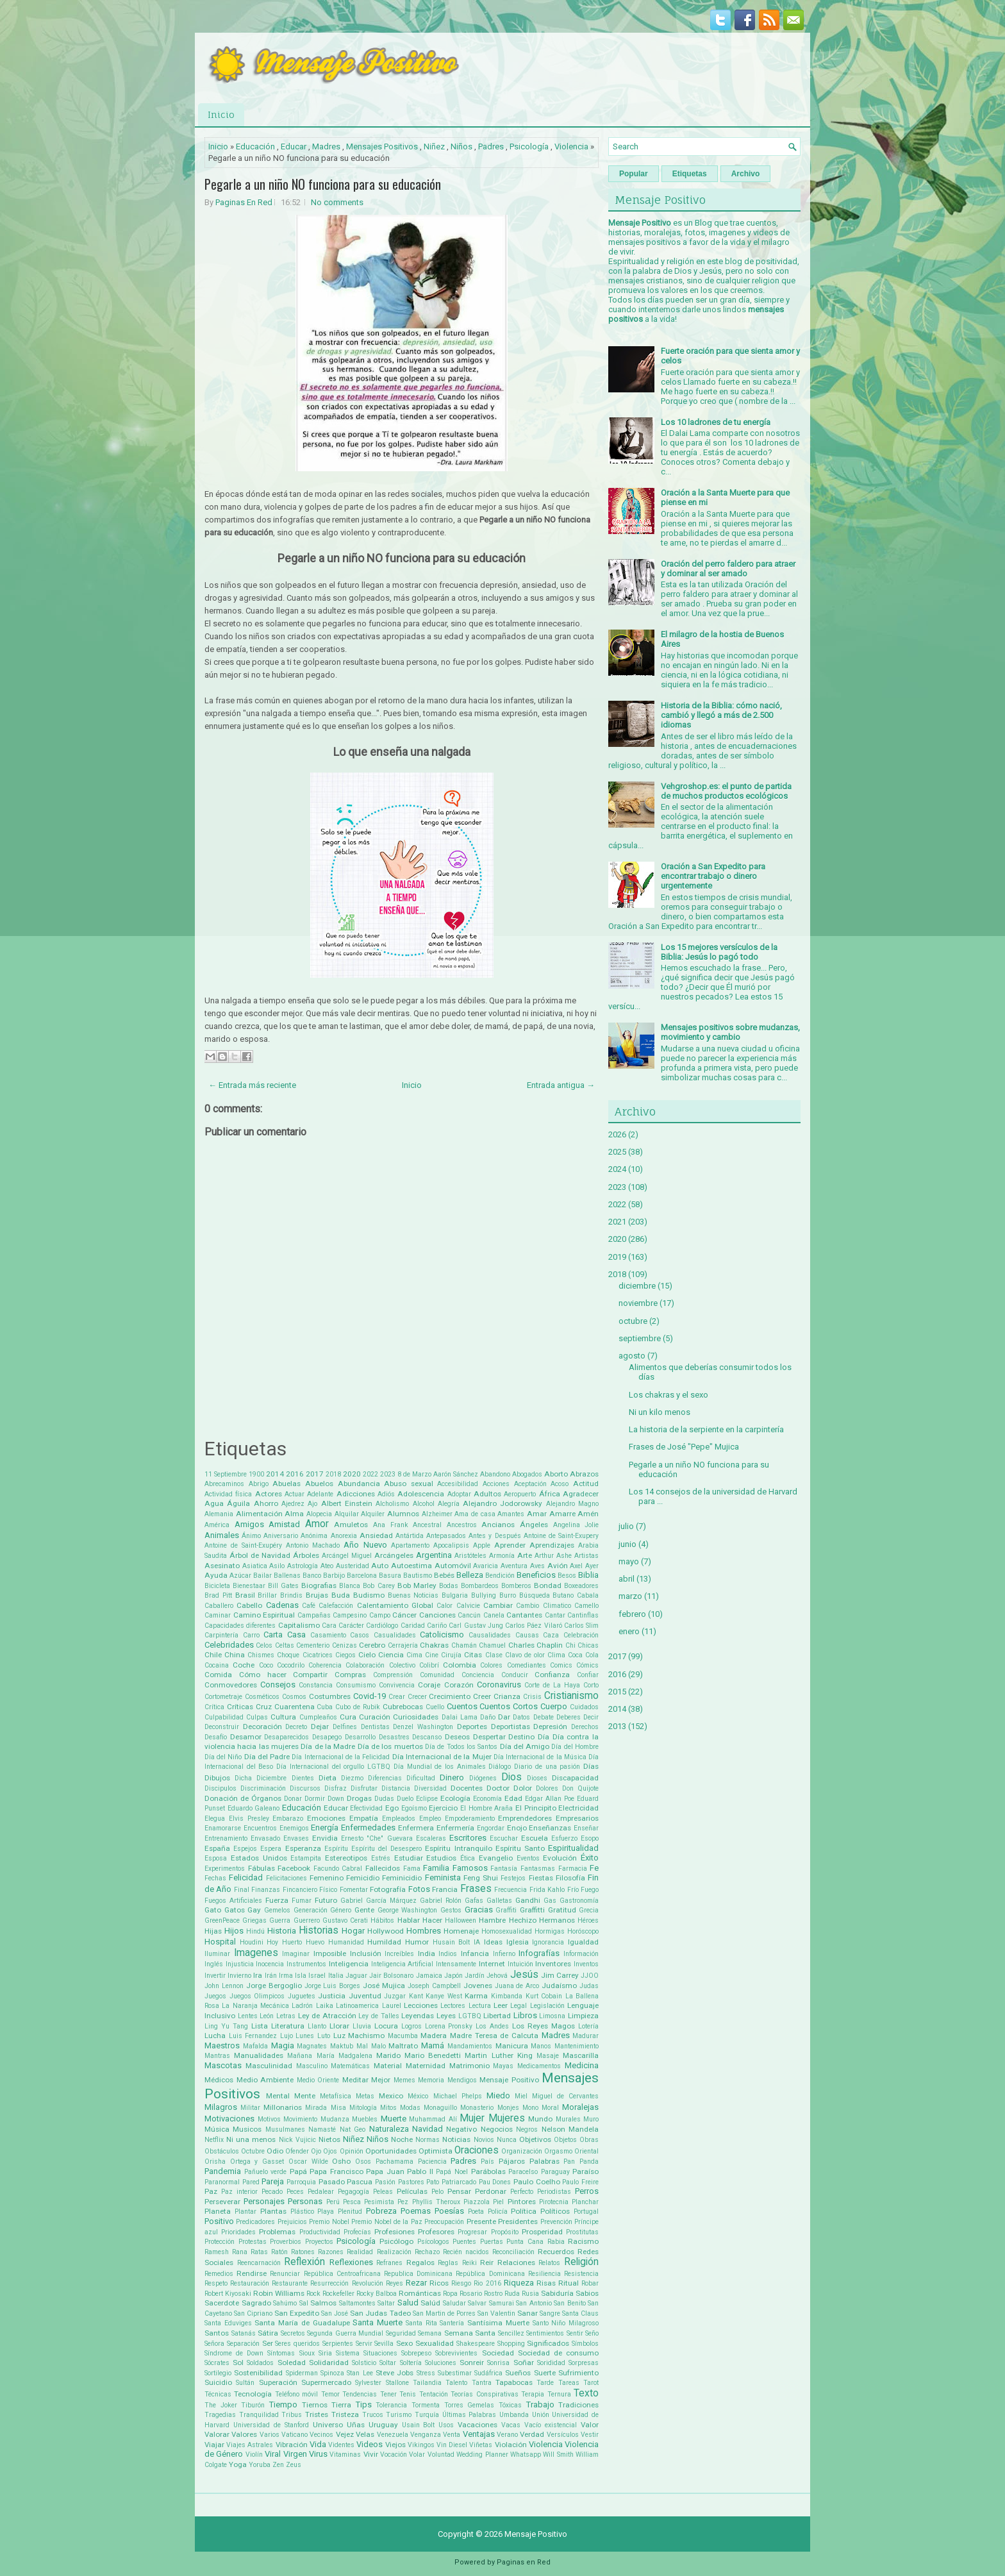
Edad (513, 1798)
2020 (352, 1473)
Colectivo (402, 1665)
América (216, 1525)
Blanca (349, 1586)
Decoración (262, 1726)
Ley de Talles (378, 2016)
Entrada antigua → (561, 1085)
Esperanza (303, 1848)
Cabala (588, 1595)
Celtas (284, 1645)
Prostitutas (582, 2232)
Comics (561, 1665)
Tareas (568, 2383)
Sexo (404, 2343)
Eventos (528, 1858)
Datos (521, 1717)
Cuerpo (553, 1706)
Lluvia (362, 2026)
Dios (511, 1777)
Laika (324, 2006)
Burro (507, 1595)
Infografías (539, 1953)
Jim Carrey (560, 1975)
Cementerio (312, 1645)
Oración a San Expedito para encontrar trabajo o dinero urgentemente (713, 876)
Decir (591, 1717)
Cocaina (216, 1665)
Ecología (455, 1798)
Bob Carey (378, 1586)
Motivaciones (229, 2118)
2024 (617, 1169)
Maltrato (403, 2045)
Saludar (454, 2303)
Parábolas (488, 2171)
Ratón (279, 2252)
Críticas (240, 1706)
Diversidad (430, 1788)
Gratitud (562, 1909)
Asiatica (254, 1566)
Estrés (380, 1858)
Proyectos (319, 2241)
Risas (546, 2283)
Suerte (545, 2372)
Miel (521, 2096)
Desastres (394, 1737)
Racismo (583, 2241)
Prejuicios (292, 2222)
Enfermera (416, 1827)
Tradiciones (578, 2404)
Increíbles (399, 1954)
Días (591, 1766)
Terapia (532, 2394)
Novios (484, 2140)
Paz (210, 2191)
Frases (476, 1888)
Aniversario (280, 1536)
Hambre (492, 1920)
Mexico (391, 2095)
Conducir (514, 1675)
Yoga (238, 2464)
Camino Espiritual (264, 1614)
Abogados (527, 1474)
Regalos (420, 2262)
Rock (313, 2293)
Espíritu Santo (520, 1848)
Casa (296, 1634)
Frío (573, 1890)
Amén (588, 1513)
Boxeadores (581, 1586)
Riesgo (461, 2283)
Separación (243, 2343)
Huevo (315, 1942)
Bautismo (417, 1575)
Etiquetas (689, 173)
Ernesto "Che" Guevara (376, 1838)
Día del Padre (267, 1756)
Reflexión (304, 2262)
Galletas (499, 1900)
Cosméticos (262, 1697)
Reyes (394, 2283)
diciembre (637, 1286)
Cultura (283, 1716)
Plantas (273, 2211)
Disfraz (335, 1788)
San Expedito (296, 2313)
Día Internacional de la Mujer (442, 1756)
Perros (587, 2191)
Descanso (427, 1737)
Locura (386, 2025)
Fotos (419, 1889)
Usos (446, 2425)
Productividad (319, 2232)
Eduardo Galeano (254, 1808)
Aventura (514, 1566)
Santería (452, 2323)
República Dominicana (490, 2274)
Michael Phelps (457, 2096)
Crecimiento (449, 1696)
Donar (293, 1798)
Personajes (264, 2201)
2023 (387, 1474)
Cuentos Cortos (508, 1706)
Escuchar (504, 1838)
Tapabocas (514, 2382)
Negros (527, 2129)
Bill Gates (283, 1586)
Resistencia (581, 2274)
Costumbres (330, 1696)
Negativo (461, 2129)
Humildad (384, 1941)
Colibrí (429, 1665)
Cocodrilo (290, 1665)
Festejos (513, 1878)
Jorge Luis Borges (332, 1986)
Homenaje (461, 1931)
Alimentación (259, 1513)
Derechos (585, 1727)
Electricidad (578, 1807)
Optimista (436, 2150)
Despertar (489, 1736)
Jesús (524, 1974)
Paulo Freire (580, 2182)
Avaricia (485, 1566)
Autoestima (411, 1565)
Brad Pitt (218, 1595)
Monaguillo (440, 2107)
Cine (431, 1655)
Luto (323, 2036)
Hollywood (385, 1931)
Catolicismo (442, 1634)
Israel (317, 1975)
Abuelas (286, 1483)
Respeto (216, 2283)
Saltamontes (357, 2303)
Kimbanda (506, 1996)
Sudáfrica (488, 2373)
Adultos (487, 1493)
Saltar (386, 2303)
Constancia (316, 1685)
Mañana (299, 2056)
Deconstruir (221, 1727)
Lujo (286, 2036)
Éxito (590, 1857)
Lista (259, 2025)
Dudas (384, 1798)
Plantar (245, 2211)
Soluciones (440, 2363)
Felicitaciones (286, 1878)
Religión (581, 2262)
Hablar (408, 1920)
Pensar (459, 2191)
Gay (254, 1909)
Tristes (316, 2414)
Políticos (555, 2211)
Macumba (403, 2036)
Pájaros (512, 2161)
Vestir (590, 2434)
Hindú (255, 1931)
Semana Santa (470, 2333)
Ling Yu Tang (226, 2026)
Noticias (456, 2139)
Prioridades (238, 2232)
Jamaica (429, 1975)
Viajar (214, 2444)
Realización (394, 2252)
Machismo (366, 2035)
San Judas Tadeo (380, 2313)
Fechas (215, 1878)
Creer (482, 1696)
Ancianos (498, 1524)
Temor (330, 2394)
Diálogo (499, 1766)
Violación (511, 2444)
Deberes (568, 1717)
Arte (524, 1555)
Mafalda (255, 2046)
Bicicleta (217, 1586)
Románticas (420, 2293)
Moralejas (580, 2107)
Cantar (555, 1615)
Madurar (585, 2036)
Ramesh (216, 2252)
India (426, 1953)
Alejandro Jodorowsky (502, 1503)
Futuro (326, 1900)
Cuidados (584, 1707)
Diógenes (483, 1778)
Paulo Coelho (536, 2181)
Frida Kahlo (547, 1890)
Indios (447, 1954)
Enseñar (586, 1828)
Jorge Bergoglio (274, 1985)
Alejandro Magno (572, 1504)
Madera (433, 2035)
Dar (504, 1716)
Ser (267, 2343)
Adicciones (355, 1493)
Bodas (448, 1586)
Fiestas (541, 1877)
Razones (331, 2252)
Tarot (591, 2383)
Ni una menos (251, 2139)
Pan (569, 2161)
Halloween (460, 1920)
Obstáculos (221, 2151)
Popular (633, 173)
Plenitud (350, 2211)
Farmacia (572, 1868)
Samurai (501, 2303)
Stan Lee (359, 2373)
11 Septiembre (225, 1474)
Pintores (522, 2201)
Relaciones (516, 2262)
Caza (551, 1635)
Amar (537, 1513)
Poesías (449, 2211)
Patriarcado (459, 2182)
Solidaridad (329, 2362)
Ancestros (462, 1525)
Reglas (448, 2263)
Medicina (582, 2065)
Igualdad (583, 1941)
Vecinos (321, 2434)
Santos (216, 2333)
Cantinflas (583, 1615)
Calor (444, 1606)
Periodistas (554, 2191)
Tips (364, 2404)
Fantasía (503, 1868)
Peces (295, 2191)
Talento (456, 2383)
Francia (445, 1889)
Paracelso (523, 2172)
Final (241, 1890)
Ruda (512, 2293)
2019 (617, 1257)
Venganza (425, 2434)
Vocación (393, 2454)
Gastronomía (579, 1900)
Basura (390, 1575)
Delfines (345, 1727)
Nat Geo (352, 2129)
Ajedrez (292, 1504)
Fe (594, 1868)
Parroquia (301, 2182)
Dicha (243, 1778)
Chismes (260, 1655)
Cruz (264, 1706)
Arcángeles (393, 1555)
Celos (264, 1645)
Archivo (745, 173)
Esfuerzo (564, 1838)
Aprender (510, 1545)
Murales (568, 2119)
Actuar (294, 1494)
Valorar (216, 2434)
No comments (337, 202)
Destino (521, 1736)
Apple (481, 1545)
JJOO (590, 1975)
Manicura (511, 2045)
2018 (333, 1474)
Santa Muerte (378, 2322)
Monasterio (477, 2107)
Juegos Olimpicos (257, 1996)
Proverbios (285, 2241)
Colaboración (365, 1665)
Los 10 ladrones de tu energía (715, 422)
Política (523, 2211)
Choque (288, 1655)
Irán (271, 1975)
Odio (275, 2150)
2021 (617, 1221)
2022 (370, 1474)
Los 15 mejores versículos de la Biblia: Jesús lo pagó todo (719, 952)
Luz (339, 2035)
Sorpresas (584, 2363)
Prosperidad (542, 2231)
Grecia (589, 1910)
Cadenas (282, 1605)
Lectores (452, 2006)
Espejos (245, 1848)
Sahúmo (285, 2303)
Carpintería (221, 1635)
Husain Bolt (451, 1942)
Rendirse (252, 2273)
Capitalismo (299, 1625)
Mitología (363, 2107)
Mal (362, 2046)
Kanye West (444, 1996)
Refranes (389, 2263)
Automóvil (453, 1565)
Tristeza (345, 2414)
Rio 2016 (487, 2283)
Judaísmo (559, 1985)
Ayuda (216, 1575)
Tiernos (315, 2404)
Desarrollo (360, 1737)
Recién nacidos (466, 2252)
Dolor (522, 1788)
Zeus (293, 2465)
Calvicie (468, 1606)
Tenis (407, 2394)
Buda (340, 1595)
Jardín (475, 1975)
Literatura (287, 2025)
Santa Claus (580, 2313)
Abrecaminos (224, 1484)
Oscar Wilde (308, 2161)
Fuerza (276, 1900)
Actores (268, 1493)
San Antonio (534, 2303)
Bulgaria (455, 1595)
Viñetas (480, 2445)
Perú (333, 2202)
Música (216, 2129)
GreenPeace (222, 1920)
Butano (563, 1595)
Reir (487, 2262)
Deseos (457, 1736)
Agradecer (581, 1493)
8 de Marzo (414, 1474)
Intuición (520, 1964)
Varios (269, 2434)
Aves (537, 1566)
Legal (518, 2006)
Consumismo (356, 1685)
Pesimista (379, 2202)
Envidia (325, 1838)
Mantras (217, 2056)
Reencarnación (259, 2263)
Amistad (284, 1524)
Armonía (502, 1555)
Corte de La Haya (552, 1685)
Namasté (322, 2129)
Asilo (277, 1566)
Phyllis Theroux (436, 2202)
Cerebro (372, 1645)
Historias (318, 1930)
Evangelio (496, 1857)
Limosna (552, 2016)
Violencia (571, 146)
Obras (589, 2140)
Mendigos (462, 2080)
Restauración (249, 2283)
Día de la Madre (328, 1746)
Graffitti (532, 1909)
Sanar (527, 2313)
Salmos (323, 2302)
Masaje (547, 2056)
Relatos (549, 2263)
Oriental (586, 2151)
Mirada (316, 2107)
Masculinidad (268, 2065)
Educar (293, 146)
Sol (238, 2362)
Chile (213, 1654)
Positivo (219, 2221)
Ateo (326, 1566)
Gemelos (277, 1910)
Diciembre (271, 1778)
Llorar (339, 2025)
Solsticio (364, 2363)
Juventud (365, 1995)
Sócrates (216, 2363)
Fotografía (388, 1889)
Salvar (477, 2303)
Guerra (279, 1920)
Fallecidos (382, 1868)
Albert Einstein (346, 1503)
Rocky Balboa (376, 2293)
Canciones (437, 1614)
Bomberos (516, 1586)
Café (308, 1606)
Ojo (316, 2151)
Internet (492, 1963)
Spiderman (302, 2373)
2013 (617, 1726)
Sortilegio (217, 2373)
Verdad (532, 2434)
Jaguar (356, 1975)
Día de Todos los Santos (461, 1747)
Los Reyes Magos (543, 2025)
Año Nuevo (365, 1545)
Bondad (547, 1585)
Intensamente (456, 1964)
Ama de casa (474, 1514)
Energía (324, 1827)
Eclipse (427, 1798)
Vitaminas (345, 2454)
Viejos (395, 2444)
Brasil (245, 1595)
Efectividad (366, 1808)
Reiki (469, 2263)
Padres (491, 146)
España (217, 1848)
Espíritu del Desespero (386, 1848)
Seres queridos (297, 2343)
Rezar (416, 2282)
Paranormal (222, 2182)
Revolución (367, 2283)
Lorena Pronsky (449, 2026)
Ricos (439, 2283)
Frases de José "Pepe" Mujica (684, 1446)
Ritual (568, 2283)
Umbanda (514, 2415)
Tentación (433, 2394)
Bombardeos (480, 1586)
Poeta (476, 2211)
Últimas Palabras (469, 2415)
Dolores (547, 1788)
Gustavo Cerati (345, 1920)
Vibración (292, 2444)
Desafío (215, 1737)
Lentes (248, 2016)
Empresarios (577, 1818)
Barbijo (334, 1575)
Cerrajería (403, 1645)
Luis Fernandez (253, 2036)
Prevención (556, 2222)
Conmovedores (230, 1684)
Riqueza (519, 2282)
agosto (632, 1355)
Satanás (243, 2333)
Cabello (249, 1605)
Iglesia (517, 1941)
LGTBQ (469, 2016)
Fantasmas (537, 1868)
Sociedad (498, 2352)
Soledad (292, 2362)
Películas (412, 2191)
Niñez (434, 146)
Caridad (413, 1625)
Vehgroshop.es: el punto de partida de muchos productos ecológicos (726, 791)
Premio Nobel (329, 2222)
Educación (255, 146)
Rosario (471, 2293)
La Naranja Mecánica (255, 2006)
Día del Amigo (525, 1746)
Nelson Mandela (570, 2129)
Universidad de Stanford (271, 2425)
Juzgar (395, 1996)
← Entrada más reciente (252, 1085)
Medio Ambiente (265, 2079)
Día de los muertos (390, 1746)
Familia (436, 1868)
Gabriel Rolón (440, 1900)
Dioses (537, 1778)
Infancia (475, 1953)
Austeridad (352, 1566)
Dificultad (420, 1778)
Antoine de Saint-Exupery (561, 1536)
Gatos (234, 1909)
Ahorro (266, 1503)
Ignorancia (548, 1942)
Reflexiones (351, 2262)
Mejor (380, 2079)
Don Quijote (580, 1788)
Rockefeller (338, 2293)
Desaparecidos (286, 1737)
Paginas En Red (243, 202)
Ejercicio (443, 1807)
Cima (414, 1655)
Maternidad (425, 2065)
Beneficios (536, 1575)
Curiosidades (415, 1716)
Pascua (359, 2181)
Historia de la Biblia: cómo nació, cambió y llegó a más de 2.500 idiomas (721, 715)
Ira (257, 1975)
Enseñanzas (550, 1827)
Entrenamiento (225, 1838)
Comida (218, 1674)
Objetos (565, 2140)
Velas (365, 2434)
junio (627, 1544)
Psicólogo (396, 2241)
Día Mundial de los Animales (440, 1766)
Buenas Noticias (413, 1595)
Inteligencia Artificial (402, 1964)
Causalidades (490, 1635)
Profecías (357, 2232)
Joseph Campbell (434, 1986)
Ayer (592, 1566)
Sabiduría (557, 2293)
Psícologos (433, 2241)
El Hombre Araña (486, 1808)
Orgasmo (558, 2151)
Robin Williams (278, 2293)
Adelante (320, 1494)
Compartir (310, 1674)
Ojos (330, 2151)
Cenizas (344, 1645)
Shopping (511, 2343)
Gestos (450, 1910)
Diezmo (352, 1778)
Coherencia (325, 1665)
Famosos (470, 1868)
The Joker (220, 2405)
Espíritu (336, 1848)
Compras (350, 1674)
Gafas (474, 1900)
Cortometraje (223, 1697)
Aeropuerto (520, 1494)
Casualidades (395, 1635)
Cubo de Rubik (357, 1707)
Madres (326, 146)
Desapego (327, 1737)
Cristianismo (571, 1696)
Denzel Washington (423, 1727)
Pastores (411, 2182)
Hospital (220, 1941)
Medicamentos (539, 2066)
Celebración (581, 1635)
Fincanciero (300, 1890)
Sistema (348, 2353)
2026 (617, 1134)
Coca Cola (583, 1655)
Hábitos (382, 1920)
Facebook (294, 1868)
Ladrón (302, 2006)
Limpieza (583, 2015)
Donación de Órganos (242, 1798)
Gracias (479, 1909)
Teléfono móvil (296, 2394)
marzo (630, 1596)
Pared (251, 2182)
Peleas (383, 2191)
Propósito (505, 2232)
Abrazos (584, 1473)
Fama (411, 1868)
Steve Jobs (394, 2372)
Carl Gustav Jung (476, 1625)
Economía (487, 1798)
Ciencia (391, 1654)
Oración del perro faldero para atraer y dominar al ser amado (728, 568)
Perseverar (222, 2201)
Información (581, 1954)
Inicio (221, 114)
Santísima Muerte (498, 2322)
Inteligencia (349, 1963)
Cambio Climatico (543, 1606)
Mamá (432, 2045)
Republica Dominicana (418, 2274)
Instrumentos (306, 1964)
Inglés (213, 1964)
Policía (498, 2211)
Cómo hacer (263, 1674)
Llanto (317, 2026)
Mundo (540, 2118)
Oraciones (476, 2150)
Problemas (277, 2231)
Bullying (483, 1595)
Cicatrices (318, 1655)
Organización (521, 2151)
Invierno (239, 1975)
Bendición (500, 1575)
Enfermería (455, 1827)
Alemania (218, 1514)
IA (477, 1942)
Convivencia (397, 1685)
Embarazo (287, 1818)
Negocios (497, 2129)
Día (543, 1736)
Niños (461, 146)
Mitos (388, 2107)
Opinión (351, 2151)
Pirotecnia (554, 2202)
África (549, 1493)
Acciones (496, 1484)
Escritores (467, 1838)
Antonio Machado (313, 1545)
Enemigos (294, 1828)
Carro (251, 1635)
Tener (388, 2394)
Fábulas (261, 1868)
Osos (363, 2161)
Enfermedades (368, 1827)
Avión (557, 1565)
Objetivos (535, 2139)
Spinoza (332, 2373)
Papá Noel (452, 2172)
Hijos (234, 1931)
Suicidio (218, 2382)
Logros (411, 2026)
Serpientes (337, 2343)
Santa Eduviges (228, 2323)
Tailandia (427, 2383)
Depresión (550, 1726)
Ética (467, 1858)
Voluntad (441, 2454)
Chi (570, 1645)
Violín (254, 2454)
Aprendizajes (551, 1545)
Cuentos (462, 1706)
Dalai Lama (460, 1717)
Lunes (304, 2036)
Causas (527, 1635)
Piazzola (476, 2202)
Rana (239, 2252)
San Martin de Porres (444, 2313)
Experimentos (224, 1868)
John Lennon (224, 1986)
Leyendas (417, 2015)
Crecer (417, 1697)
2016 (295, 1473)
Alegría (449, 1504)
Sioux (307, 2353)
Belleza (469, 1575)
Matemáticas (350, 2066)
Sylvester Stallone (381, 2383)
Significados (548, 2343)
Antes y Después (494, 1536)
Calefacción (336, 1606)
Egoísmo (414, 1808)
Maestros (222, 2045)
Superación (278, 2382)
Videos (369, 2444)
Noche (402, 2139)
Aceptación (530, 1484)
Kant (416, 1996)
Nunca (507, 2140)
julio (626, 1526)
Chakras (434, 1645)
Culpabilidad (224, 1717)
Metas (365, 2096)
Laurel (391, 2006)
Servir (364, 2343)
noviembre (638, 1303)
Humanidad (346, 1942)
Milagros (220, 2107)
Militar (250, 2107)
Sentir (575, 2333)
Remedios (218, 2274)
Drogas (359, 1798)
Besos (567, 1575)
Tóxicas (510, 2405)
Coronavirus (499, 1684)
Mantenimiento (576, 2046)
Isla (300, 1975)
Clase (494, 1655)
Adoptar (459, 1494)
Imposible (329, 1953)
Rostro (493, 2293)
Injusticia (240, 1964)
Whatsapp (525, 2454)
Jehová (497, 1975)
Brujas (317, 1595)
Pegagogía (353, 2191)
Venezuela (392, 2434)
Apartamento (410, 1545)
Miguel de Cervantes (565, 2096)
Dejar (320, 1726)
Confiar (588, 1675)
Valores (244, 2434)
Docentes (467, 1788)
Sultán (245, 2383)
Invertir (215, 1975)
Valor (590, 2424)
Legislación (547, 2006)
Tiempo (283, 2404)
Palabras (544, 2161)
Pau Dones (495, 2182)
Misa (338, 2107)
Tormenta (425, 2405)
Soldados (260, 2363)
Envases (296, 1838)
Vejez (345, 2434)
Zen (278, 2465)
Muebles (365, 2119)
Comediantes (526, 1665)
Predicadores (255, 2222)
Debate (543, 1717)
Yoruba (259, 2465)
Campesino (350, 1615)
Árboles (306, 1555)
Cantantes (524, 1614)
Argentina (434, 1555)
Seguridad (401, 2333)
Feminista (443, 1877)
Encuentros (260, 1828)
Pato (432, 2182)
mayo (629, 1561)
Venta (451, 2434)
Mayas (503, 2066)
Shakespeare (475, 2343)
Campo (379, 1615)
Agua (214, 1503)
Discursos (305, 1788)
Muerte (393, 2118)
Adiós (386, 1494)
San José (334, 2313)
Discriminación (263, 1788)
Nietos (329, 2139)
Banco (312, 1575)
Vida (318, 2444)
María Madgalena (344, 2056)
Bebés (444, 1575)
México (418, 2096)
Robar (590, 2283)
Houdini (251, 1942)
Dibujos (217, 1777)
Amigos (249, 1524)
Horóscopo (583, 1931)
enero (629, 1631)
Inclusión (365, 1953)
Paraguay (555, 2172)
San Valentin (496, 2313)
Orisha (215, 2161)
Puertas (491, 2241)
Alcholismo (392, 1504)
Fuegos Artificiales (233, 1900)
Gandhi (527, 1900)
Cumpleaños (318, 1717)
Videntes (341, 2445)
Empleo (430, 1818)
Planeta (217, 2211)
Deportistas (510, 1726)
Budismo (369, 1595)
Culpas (257, 1717)
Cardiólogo (382, 1625)
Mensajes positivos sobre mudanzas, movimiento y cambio (730, 1032)
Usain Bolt (418, 2425)
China (234, 1654)
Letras (285, 2016)
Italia (336, 1975)
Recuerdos (556, 2251)
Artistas (586, 1555)
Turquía (427, 2415)
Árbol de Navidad (259, 1555)
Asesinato (222, 1565)
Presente (481, 2221)
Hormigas (550, 1931)
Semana (430, 2333)
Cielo (367, 1654)
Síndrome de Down (233, 2353)
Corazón (459, 1684)
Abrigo (259, 1484)
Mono (530, 2107)
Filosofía (570, 1877)
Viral (273, 2454)
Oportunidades (391, 2150)
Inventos (586, 1964)
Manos (541, 2046)
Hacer (432, 1920)
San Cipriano (253, 2313)
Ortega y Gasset (257, 2161)
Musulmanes (285, 2129)
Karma (476, 1995)
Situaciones (380, 2353)
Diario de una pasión (547, 1766)
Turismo (398, 2415)
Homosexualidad (506, 1931)
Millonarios (282, 2107)
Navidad (427, 2129)
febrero (632, 1614)
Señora (214, 2343)
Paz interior (239, 2191)
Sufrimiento (578, 2372)
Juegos (215, 1996)
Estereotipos (346, 1857)
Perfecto (521, 2191)
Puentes (464, 2241)
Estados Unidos (259, 1857)
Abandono (495, 1474)
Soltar (387, 2363)
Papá (298, 2171)
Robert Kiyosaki (227, 2293)
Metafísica (335, 2096)
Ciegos (345, 1655)
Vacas (510, 2425)
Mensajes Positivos (382, 146)
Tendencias (359, 2394)
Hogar (353, 1931)
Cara (329, 1625)
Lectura (480, 2006)
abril (627, 1579)
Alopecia (319, 1514)
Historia (281, 1931)
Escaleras (431, 1838)
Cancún (469, 1615)
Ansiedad (376, 1535)
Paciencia (432, 2161)
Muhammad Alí (433, 2119)
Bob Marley (416, 1585)
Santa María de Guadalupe (301, 2322)
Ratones (303, 2252)
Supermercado (326, 2382)
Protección (219, 2241)
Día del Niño (223, 1757)
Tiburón (253, 2405)
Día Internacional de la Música (540, 1757)
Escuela (534, 1838)
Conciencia (477, 1675)
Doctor (498, 1788)
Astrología (302, 1566)
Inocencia (270, 1964)
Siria (325, 2353)
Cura (348, 1716)
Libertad (497, 2015)
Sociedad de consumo (558, 2352)
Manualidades (258, 2055)
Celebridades (229, 1645)
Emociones (326, 1818)
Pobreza (381, 2211)
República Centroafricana (342, 2274)
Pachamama (394, 2161)
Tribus (291, 2415)
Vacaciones (477, 2424)
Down (336, 1798)
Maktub (341, 2046)
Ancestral (427, 1525)
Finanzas (265, 1890)
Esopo (590, 1838)
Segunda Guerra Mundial (345, 2333)
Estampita (305, 1858)
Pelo (437, 2191)
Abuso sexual (408, 1483)
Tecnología (253, 2393)
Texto (586, 2393)
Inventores (553, 1963)
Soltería (411, 2363)
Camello (586, 1606)
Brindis (291, 1595)
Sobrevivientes (456, 2353)
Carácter (351, 1625)
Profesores (436, 2231)
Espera (270, 1848)
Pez (402, 2202)
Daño (487, 1717)
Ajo (312, 1504)
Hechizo (522, 1920)
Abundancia (359, 1483)
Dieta (327, 1777)
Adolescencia (420, 1493)
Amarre (562, 1513)
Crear (396, 1697)
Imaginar (296, 1954)
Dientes (303, 1778)
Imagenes (256, 1953)
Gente (364, 1909)
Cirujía (451, 1655)
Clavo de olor (525, 1655)
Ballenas (287, 1575)
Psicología (529, 146)
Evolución (560, 1857)
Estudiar (408, 1857)
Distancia (395, 1788)
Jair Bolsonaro (391, 1975)
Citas (473, 1654)
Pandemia (222, 2171)
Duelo (405, 1798)
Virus (318, 2454)
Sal (303, 2303)
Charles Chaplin (535, 1645)
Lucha (215, 2035)
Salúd (430, 2302)
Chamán (464, 1645)
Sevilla (384, 2343)
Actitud (586, 1483)
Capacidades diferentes (240, 1625)
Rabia (556, 2241)
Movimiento (300, 2119)
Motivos (269, 2119)
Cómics (587, 1665)
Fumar (301, 1900)
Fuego (590, 1890)
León (267, 2016)
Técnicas (217, 2394)
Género (340, 1910)
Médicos (218, 2079)
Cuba (325, 1707)
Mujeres (506, 2118)
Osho (341, 2161)
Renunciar (285, 2274)
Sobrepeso (416, 2353)
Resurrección (329, 2283)
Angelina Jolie (576, 1525)
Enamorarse (222, 1828)
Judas (589, 1986)
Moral (550, 2107)
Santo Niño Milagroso (566, 2323)
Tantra (482, 2383)
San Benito (570, 2303)
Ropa (450, 2293)
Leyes (446, 2015)
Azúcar (240, 1575)
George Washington (408, 1910)
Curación (374, 1716)
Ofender (297, 2151)
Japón (453, 1975)
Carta (273, 1634)
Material (388, 2065)
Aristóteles (470, 1555)
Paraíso (585, 2171)
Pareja (273, 2181)
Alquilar (347, 1514)
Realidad (360, 2252)
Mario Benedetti (432, 2055)
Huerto (292, 1942)
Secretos (293, 2333)
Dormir (314, 1798)
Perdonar (490, 2191)
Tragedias (220, 2415)
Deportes (472, 1726)
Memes (404, 2080)
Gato (212, 1909)
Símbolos (585, 2343)
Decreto (296, 1727)
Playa (325, 2211)
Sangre (550, 2313)
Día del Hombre (575, 1747)
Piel (498, 2202)
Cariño (437, 1625)
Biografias (318, 1585)
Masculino (312, 2066)
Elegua (214, 1818)
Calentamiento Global (395, 1605)
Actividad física (228, 1494)
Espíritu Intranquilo (458, 1848)
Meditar (355, 2079)
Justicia (331, 1995)
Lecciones (421, 2005)
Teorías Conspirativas (484, 2394)
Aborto (556, 1473)
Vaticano (294, 2434)
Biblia (588, 1575)
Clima (556, 1655)
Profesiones (394, 2231)
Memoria (431, 2080)
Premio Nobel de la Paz (386, 2222)
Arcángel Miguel (347, 1555)
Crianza (507, 1696)
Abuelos (319, 1483)
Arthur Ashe (553, 1555)
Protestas (252, 2241)
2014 (275, 1473)
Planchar (585, 2202)
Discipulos (220, 1788)
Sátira (268, 2333)
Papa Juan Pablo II (399, 2171)
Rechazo (427, 2252)
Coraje (429, 1684)
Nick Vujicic (297, 2140)
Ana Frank (390, 1525)
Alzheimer (437, 1514)
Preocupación (444, 2222)
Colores (491, 1665)
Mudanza (334, 2119)
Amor (317, 1524)
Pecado (272, 2191)
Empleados (398, 1818)
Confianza (552, 1674)
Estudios (441, 1857)
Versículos (563, 2434)
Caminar (217, 1615)
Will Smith (558, 2454)
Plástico (302, 2211)
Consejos (277, 1684)
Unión (540, 2415)
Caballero (218, 1606)
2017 (315, 1473)
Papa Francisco (336, 2171)
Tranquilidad (259, 2415)
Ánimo (251, 1536)
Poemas (416, 2211)
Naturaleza (389, 2129)
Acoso (560, 1484)
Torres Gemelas (469, 2405)
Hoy (272, 1942)
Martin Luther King (498, 2055)
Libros (525, 2015)
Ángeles (534, 1524)
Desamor (246, 1736)
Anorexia (344, 1536)
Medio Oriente (318, 2080)
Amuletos (351, 1524)
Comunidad (437, 1675)
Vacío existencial (550, 2425)
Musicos (247, 2129)
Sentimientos (545, 2333)
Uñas (356, 2424)
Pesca (352, 2202)
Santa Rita (421, 2323)
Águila (238, 1503)
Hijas (213, 1931)
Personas (305, 2201)
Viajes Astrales (249, 2445)
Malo (378, 2046)
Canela (493, 1615)
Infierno (504, 1954)
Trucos (372, 2415)
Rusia (530, 2293)
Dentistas (375, 1727)
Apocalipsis (451, 1545)
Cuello (435, 1707)
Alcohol (424, 1504)
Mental (278, 2095)
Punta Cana (525, 2241)
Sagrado (256, 2302)
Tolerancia (391, 2405)
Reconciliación (513, 2252)
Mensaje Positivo (509, 2079)
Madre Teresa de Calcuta (494, 2035)
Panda (589, 2161)
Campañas (314, 1615)
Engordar (490, 1828)
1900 (256, 1474)
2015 (617, 1691)
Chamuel (492, 1645)
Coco (266, 1665)
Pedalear (321, 2191)
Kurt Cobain (544, 1996)
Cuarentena (294, 1706)
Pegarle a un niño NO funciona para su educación (322, 184)
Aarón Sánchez (455, 1474)
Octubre (253, 2151)
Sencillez (511, 2333)
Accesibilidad (457, 1484)
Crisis (532, 1697)
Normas (427, 2140)
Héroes (588, 1920)
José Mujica (384, 1985)
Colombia (459, 1664)
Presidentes (518, 2221)
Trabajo (540, 2404)
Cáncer (404, 1614)
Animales (221, 1535)
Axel (576, 1566)
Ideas (493, 1941)
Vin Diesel (451, 2445)
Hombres (423, 1931)
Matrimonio (469, 2065)
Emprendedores (525, 1818)
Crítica (214, 1707)
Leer (501, 2005)
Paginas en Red (524, 2562)
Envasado (265, 1838)
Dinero (452, 1777)
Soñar (523, 2362)
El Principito (535, 1807)
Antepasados (446, 1536)
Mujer (472, 2118)
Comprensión (393, 1675)
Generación (311, 1910)
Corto (591, 1685)
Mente (304, 2095)
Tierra (341, 2404)
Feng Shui (480, 1877)
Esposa (215, 1858)
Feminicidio (402, 1877)
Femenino (327, 1877)
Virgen (295, 2454)
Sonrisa (498, 2363)
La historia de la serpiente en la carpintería (706, 1429)
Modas (410, 2107)
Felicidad (246, 1877)
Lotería (588, 2026)
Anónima (314, 1536)
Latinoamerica (357, 2006)
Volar (417, 2454)
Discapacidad (575, 1777)
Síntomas (281, 2353)
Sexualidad (434, 2343)
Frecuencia (510, 1890)
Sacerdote (221, 2302)
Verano (507, 2434)
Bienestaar (249, 1586)
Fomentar (354, 1890)
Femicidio (362, 1877)
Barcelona (362, 1575)
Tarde (545, 2383)
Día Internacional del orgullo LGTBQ (333, 1766)
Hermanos (557, 1920)
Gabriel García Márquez (378, 1900)
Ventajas (479, 2434)
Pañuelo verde (265, 2172)
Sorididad (551, 2363)
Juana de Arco (517, 1986)
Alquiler (373, 1514)
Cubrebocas (403, 1706)
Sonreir (472, 2362)
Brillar (267, 1595)
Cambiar (498, 1605)
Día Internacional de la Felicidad (341, 1757)
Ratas (259, 2252)
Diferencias (385, 1778)
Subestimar (455, 2373)
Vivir (370, 2454)
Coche (243, 1664)
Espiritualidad (573, 1848)
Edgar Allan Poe (549, 1798)
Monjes (508, 2107)
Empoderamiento (470, 1818)
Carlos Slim (581, 1625)
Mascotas (223, 2065)
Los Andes (492, 2026)
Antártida (409, 1536)
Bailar (262, 1575)
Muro (591, 2119)
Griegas (254, 1920)
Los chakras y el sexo (668, 1395)
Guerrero (307, 1920)
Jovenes (477, 1985)
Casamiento (328, 1635)
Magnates (312, 2046)
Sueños (518, 2372)
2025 (617, 1152)
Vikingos (421, 2445)
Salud (408, 2302)
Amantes (510, 1514)
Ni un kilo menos (659, 1412)
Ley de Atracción (327, 2015)
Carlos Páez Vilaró (533, 1625)
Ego (392, 1807)
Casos (359, 1635)
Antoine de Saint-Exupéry (243, 1545)
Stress (426, 2373)
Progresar (472, 2232)
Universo (328, 2424)
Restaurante (290, 2283)
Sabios (587, 2293)
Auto (379, 1565)
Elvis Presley (249, 1818)
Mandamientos (469, 2046)
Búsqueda (534, 1595)
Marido (388, 2055)
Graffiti (506, 1910)
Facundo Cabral (338, 1868)
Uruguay (383, 2424)
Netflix (214, 2140)
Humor (417, 1941)
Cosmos (294, 1697)
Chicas (588, 1645)
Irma (286, 1975)
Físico (328, 1890)
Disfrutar (364, 1788)
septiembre (640, 1338)
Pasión (385, 2182)
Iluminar (217, 1954)
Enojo (517, 1827)
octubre (633, 1321)
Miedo (498, 2095)
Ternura (559, 2394)
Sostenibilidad (258, 2372)
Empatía (363, 1818)
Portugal (586, 2211)
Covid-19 (369, 1696)
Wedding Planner (482, 2454)
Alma (294, 1513)
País (487, 2161)
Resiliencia (544, 2274)
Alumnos (403, 1513)
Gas (550, 1900)
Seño (592, 2333)
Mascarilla (581, 2055)
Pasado (332, 2181)
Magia (282, 2045)
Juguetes (301, 1996)
